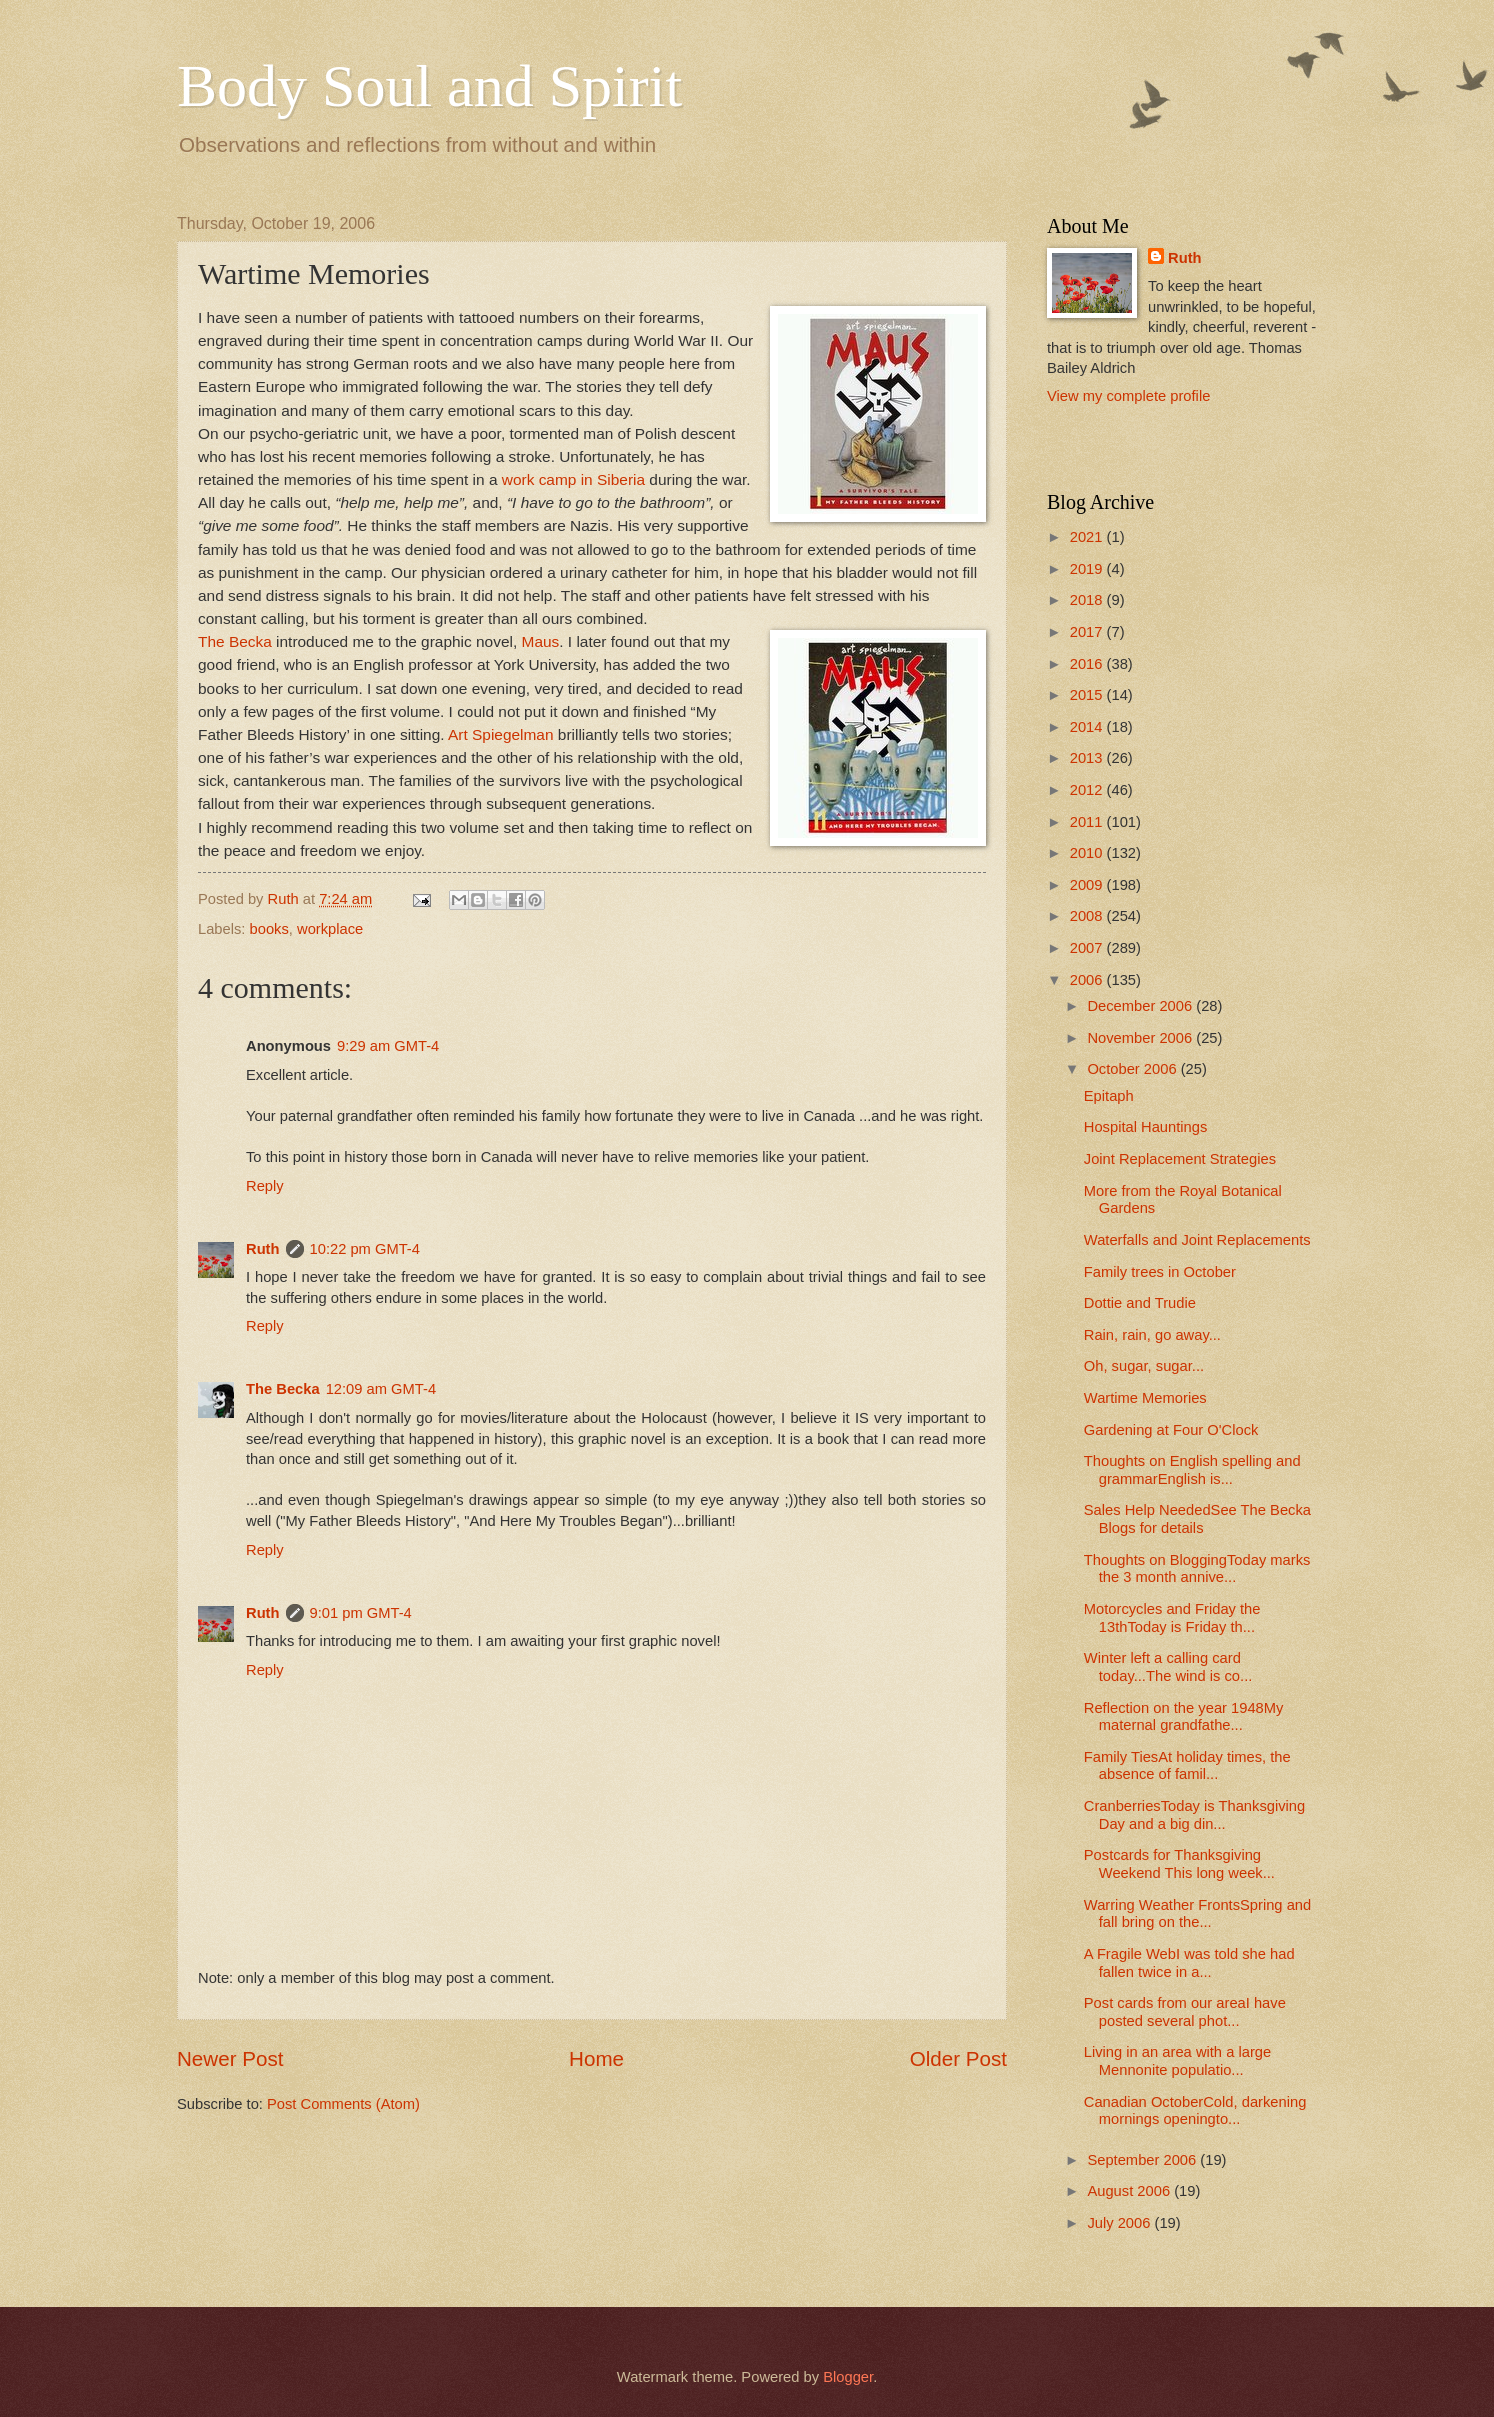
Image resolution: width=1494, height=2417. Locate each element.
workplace (330, 929)
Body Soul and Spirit (429, 86)
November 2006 (1141, 1038)
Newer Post (230, 2058)
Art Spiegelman (501, 734)
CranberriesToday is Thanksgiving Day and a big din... (1194, 1815)
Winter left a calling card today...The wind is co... (1168, 1667)
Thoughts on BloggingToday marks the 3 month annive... (1197, 1569)
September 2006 (1143, 2160)
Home (596, 2058)
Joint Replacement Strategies (1180, 1159)
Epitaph (1109, 1096)
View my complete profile (1128, 396)
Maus (541, 641)
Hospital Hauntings (1146, 1127)
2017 (1088, 632)
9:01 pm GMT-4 (361, 1613)
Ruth (263, 1249)
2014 (1088, 727)
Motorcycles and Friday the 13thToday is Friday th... (1172, 1618)
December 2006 (1141, 1006)
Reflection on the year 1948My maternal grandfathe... (1184, 1717)
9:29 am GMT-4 (388, 1046)
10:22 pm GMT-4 (365, 1249)
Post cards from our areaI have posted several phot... (1185, 2012)
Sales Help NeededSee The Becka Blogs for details (1197, 1519)
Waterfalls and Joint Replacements (1197, 1240)
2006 (1088, 980)
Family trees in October (1160, 1272)
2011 (1088, 822)
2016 (1088, 664)
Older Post (958, 2058)
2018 (1088, 600)
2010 (1088, 853)
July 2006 (1120, 2223)
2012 (1088, 790)
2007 (1088, 948)
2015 (1088, 695)
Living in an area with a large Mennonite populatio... (1177, 2061)
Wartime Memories (1145, 1398)
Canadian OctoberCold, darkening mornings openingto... (1195, 2111)
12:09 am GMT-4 (381, 1389)
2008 (1088, 916)
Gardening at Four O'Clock (1171, 1430)
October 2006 (1133, 1069)
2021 (1088, 537)
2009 (1088, 885)
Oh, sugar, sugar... (1144, 1366)
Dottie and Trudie (1140, 1303)
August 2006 (1130, 2191)
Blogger (848, 2377)
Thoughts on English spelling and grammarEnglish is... (1192, 1470)
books (269, 929)
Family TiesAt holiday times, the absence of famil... (1187, 1766)
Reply (265, 1186)
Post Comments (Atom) (343, 2104)
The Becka (235, 641)
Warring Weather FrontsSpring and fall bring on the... (1197, 1914)
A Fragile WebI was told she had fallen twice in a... (1189, 1963)
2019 (1088, 569)
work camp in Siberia (573, 479)
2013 (1088, 758)
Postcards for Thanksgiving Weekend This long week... (1179, 1864)
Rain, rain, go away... (1152, 1335)
